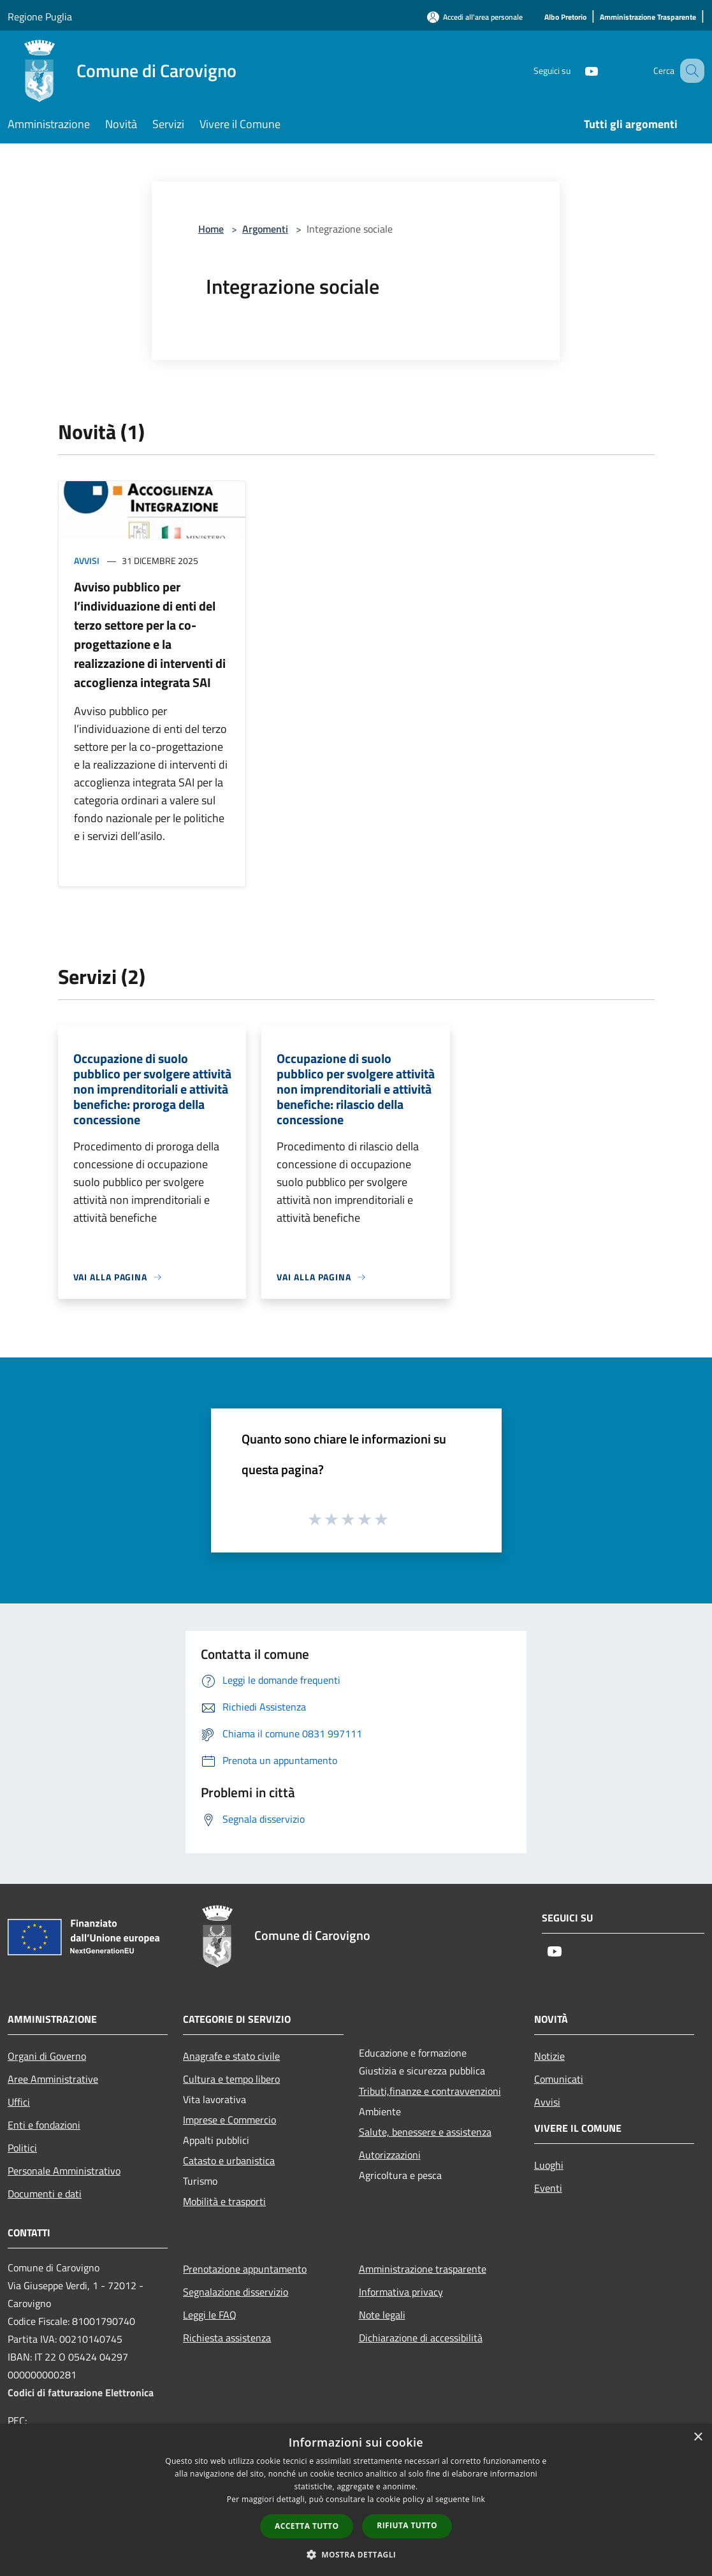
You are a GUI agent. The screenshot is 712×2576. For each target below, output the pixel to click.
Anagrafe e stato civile (231, 2056)
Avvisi (86, 560)
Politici (22, 2147)
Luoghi (548, 2165)
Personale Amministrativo (64, 2170)
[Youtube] (575, 70)
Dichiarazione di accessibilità (421, 2337)
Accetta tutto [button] (306, 2526)
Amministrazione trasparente (422, 2268)
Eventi (548, 2188)
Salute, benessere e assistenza (425, 2131)
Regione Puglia (40, 16)
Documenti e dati (45, 2193)
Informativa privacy (401, 2291)
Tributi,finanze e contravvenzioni (430, 2091)
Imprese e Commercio (229, 2119)
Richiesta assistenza (227, 2337)
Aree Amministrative (53, 2079)
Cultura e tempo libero (231, 2079)
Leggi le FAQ (209, 2314)
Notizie (549, 2056)
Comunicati (558, 2079)
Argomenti (265, 228)
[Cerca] (689, 70)
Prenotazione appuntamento (245, 2268)
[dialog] (356, 2500)
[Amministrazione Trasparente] (648, 17)
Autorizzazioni (390, 2154)
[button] (356, 2554)
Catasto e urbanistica (229, 2160)
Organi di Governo (47, 2056)
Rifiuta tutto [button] (407, 2525)
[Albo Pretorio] (565, 17)
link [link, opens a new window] (478, 2499)
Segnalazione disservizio (235, 2291)
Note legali (382, 2314)
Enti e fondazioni (44, 2124)
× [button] (697, 2437)
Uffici (19, 2101)
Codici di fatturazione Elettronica (81, 2392)
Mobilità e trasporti (224, 2201)
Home (211, 228)
